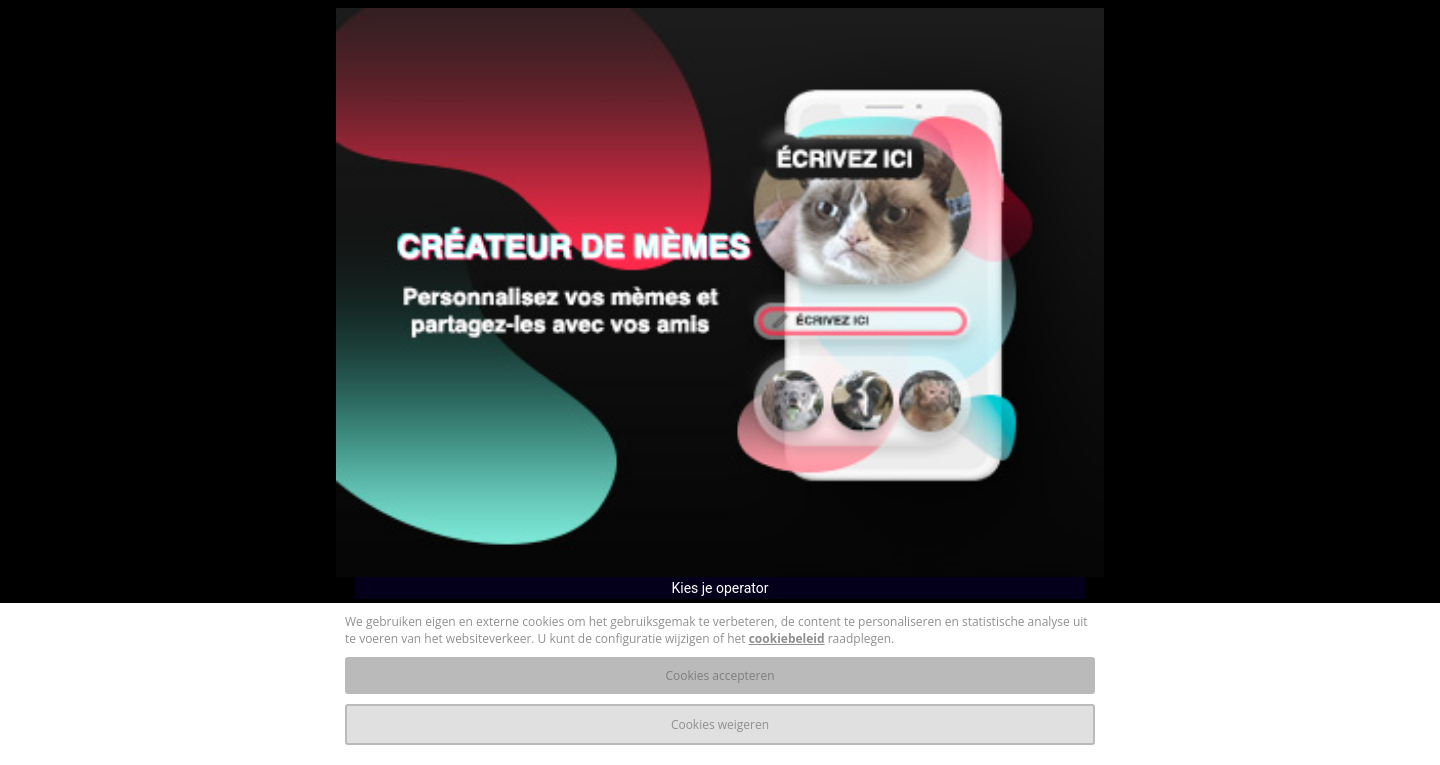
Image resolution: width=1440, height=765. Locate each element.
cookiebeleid (787, 638)
